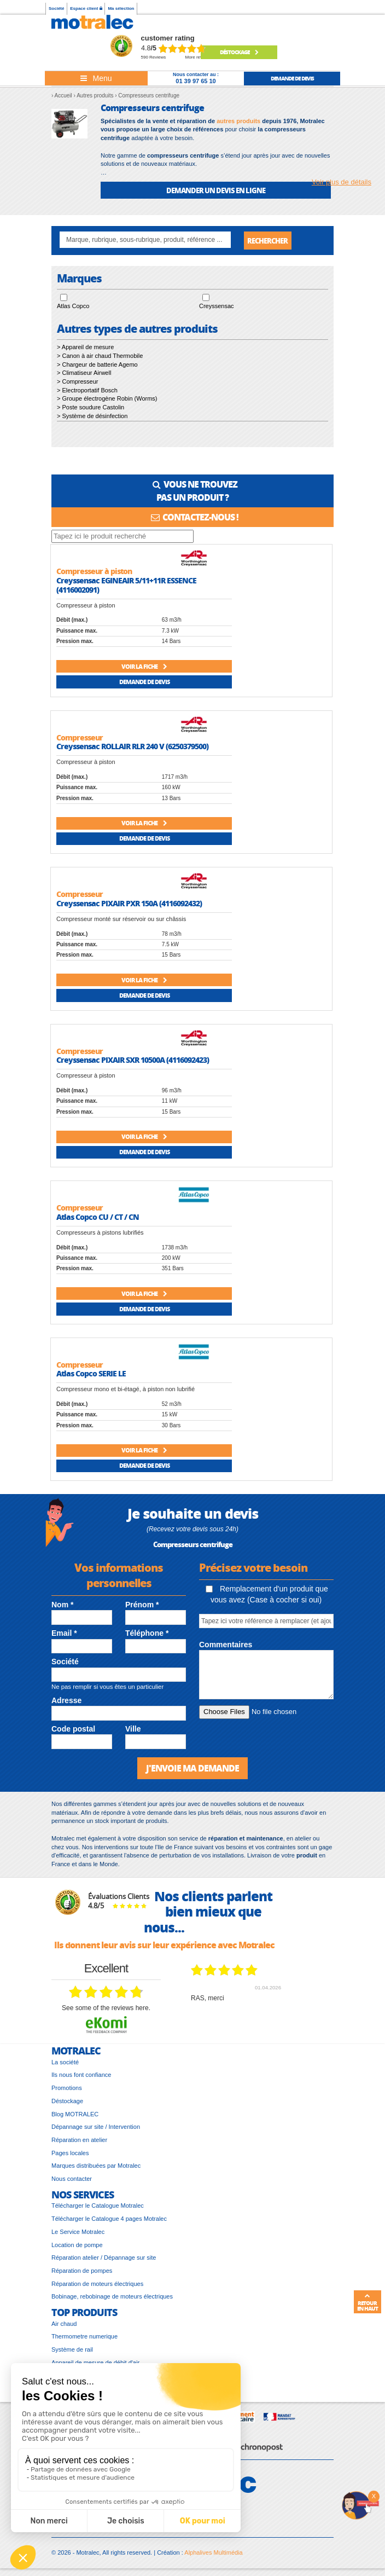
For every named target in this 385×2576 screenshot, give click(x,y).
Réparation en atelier (79, 2142)
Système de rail (72, 2351)
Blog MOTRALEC (74, 2116)
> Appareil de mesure (85, 349)
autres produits (238, 121)
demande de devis (292, 78)
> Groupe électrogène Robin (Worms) (107, 401)
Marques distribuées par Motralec (96, 2168)
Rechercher (267, 240)
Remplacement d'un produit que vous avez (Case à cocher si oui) (267, 1596)
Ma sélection (121, 8)
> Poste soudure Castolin (90, 409)
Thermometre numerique (84, 2339)
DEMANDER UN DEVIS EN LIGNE (215, 190)
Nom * (62, 1606)
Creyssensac (216, 308)
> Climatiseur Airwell (84, 375)
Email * (64, 1635)
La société (65, 2064)
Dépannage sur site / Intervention (95, 2129)
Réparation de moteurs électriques (97, 2286)
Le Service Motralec (77, 2234)
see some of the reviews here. (106, 2010)
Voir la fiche (144, 668)
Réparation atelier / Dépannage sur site (103, 2259)
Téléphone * (146, 1635)
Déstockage (239, 52)
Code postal (73, 1731)
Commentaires (225, 1646)
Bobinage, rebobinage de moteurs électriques (112, 2299)
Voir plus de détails (341, 182)
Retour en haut (367, 2302)
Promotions (66, 2090)
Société (56, 8)
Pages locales (70, 2155)
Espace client (86, 8)
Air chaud (64, 2326)
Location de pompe (77, 2247)
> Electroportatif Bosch (87, 392)
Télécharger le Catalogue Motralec (97, 2208)
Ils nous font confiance (81, 2077)
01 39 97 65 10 (195, 81)
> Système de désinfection (92, 418)
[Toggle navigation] (96, 78)
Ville (133, 1731)
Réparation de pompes (81, 2273)
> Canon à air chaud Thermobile (100, 358)
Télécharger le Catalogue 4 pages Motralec (109, 2221)
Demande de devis (144, 684)
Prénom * (142, 1606)
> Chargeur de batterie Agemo (97, 366)
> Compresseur (77, 383)
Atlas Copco (73, 308)
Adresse (66, 1702)
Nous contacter (71, 2181)
